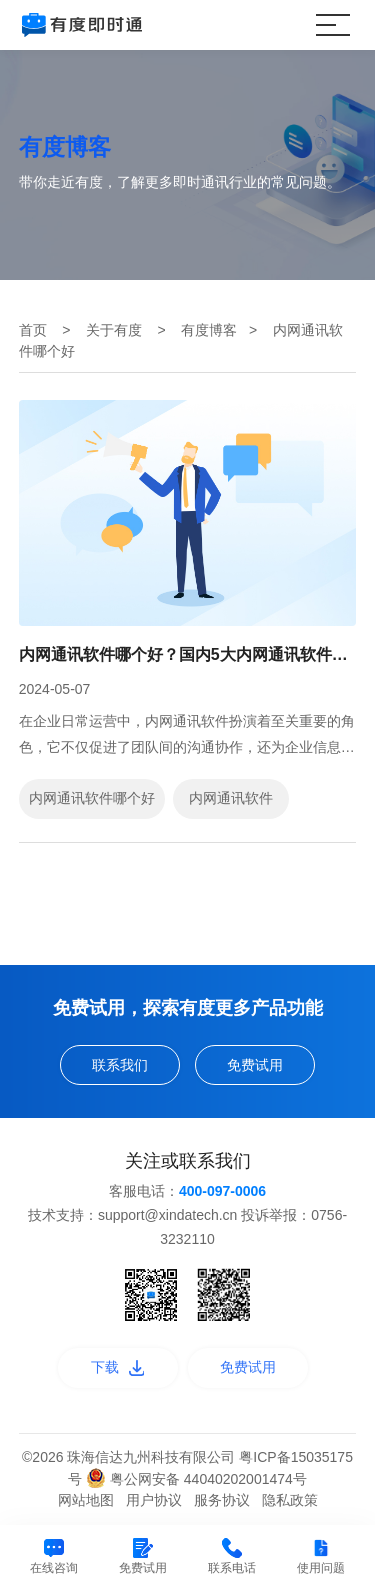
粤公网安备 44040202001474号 (196, 1479)
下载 (118, 1367)
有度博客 (209, 330)
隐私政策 (290, 1500)
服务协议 (222, 1500)
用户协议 (154, 1500)
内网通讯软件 (231, 798)
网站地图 (86, 1500)
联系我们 (120, 1065)
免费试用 (255, 1065)
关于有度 (114, 330)
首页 (33, 330)
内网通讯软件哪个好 (92, 798)
